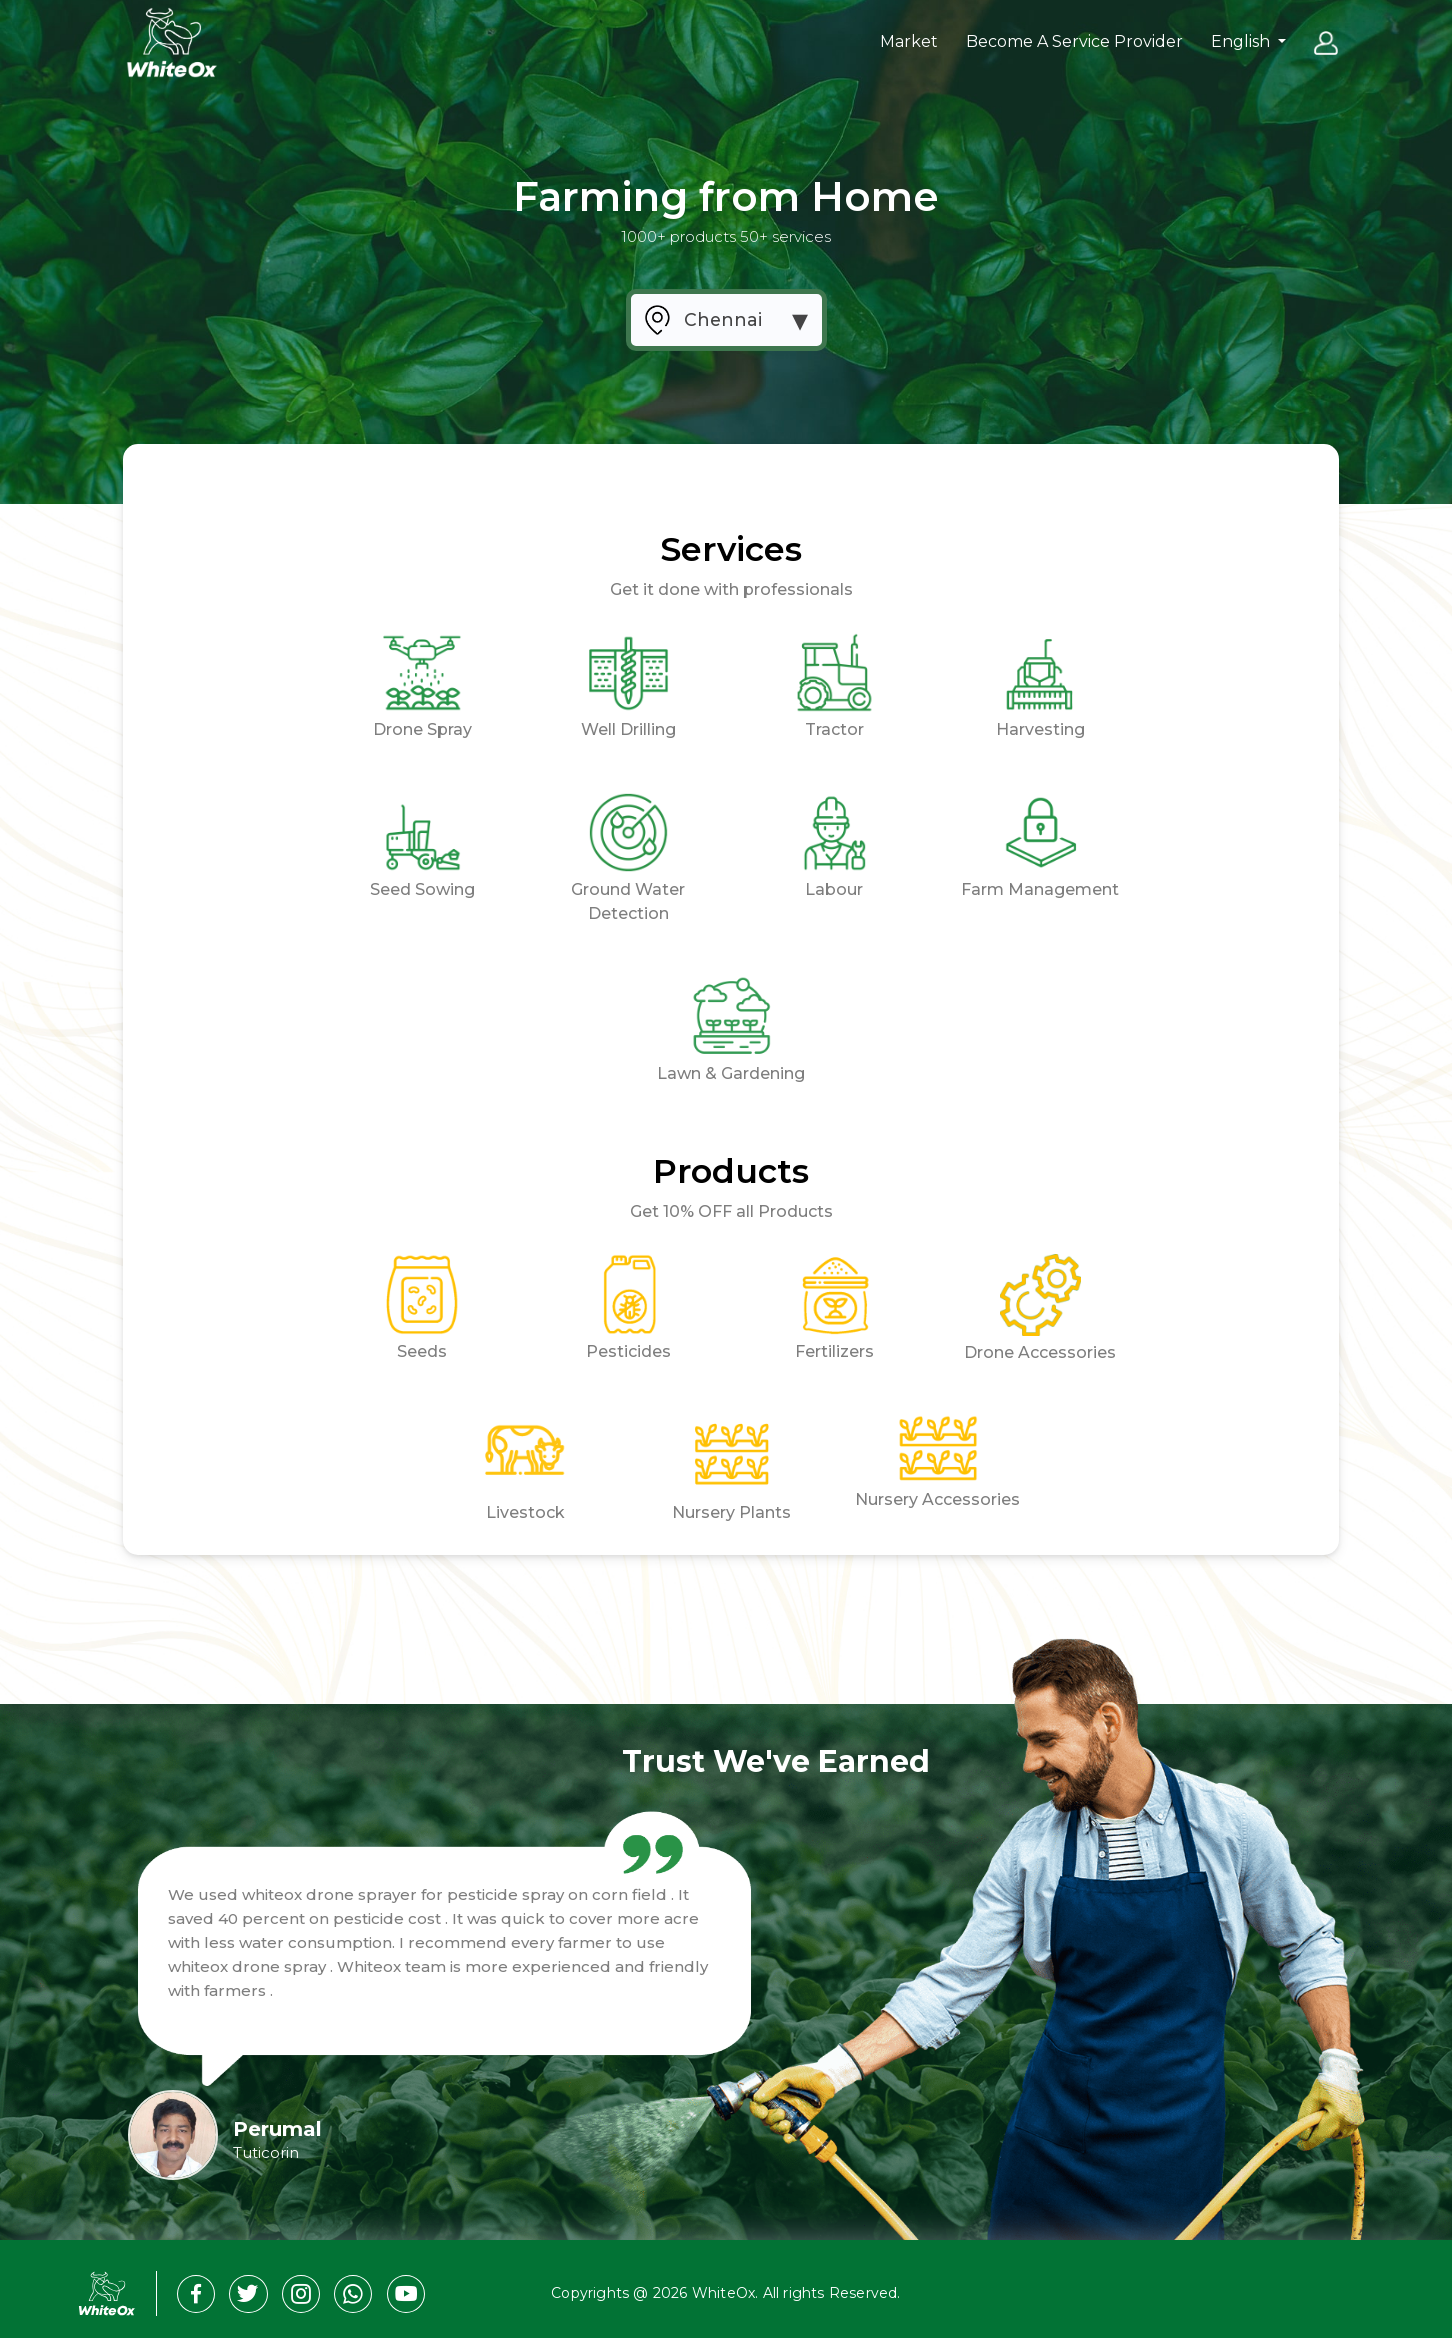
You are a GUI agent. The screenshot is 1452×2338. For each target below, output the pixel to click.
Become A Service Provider (1074, 41)
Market (909, 41)
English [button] (1242, 41)
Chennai (723, 319)
